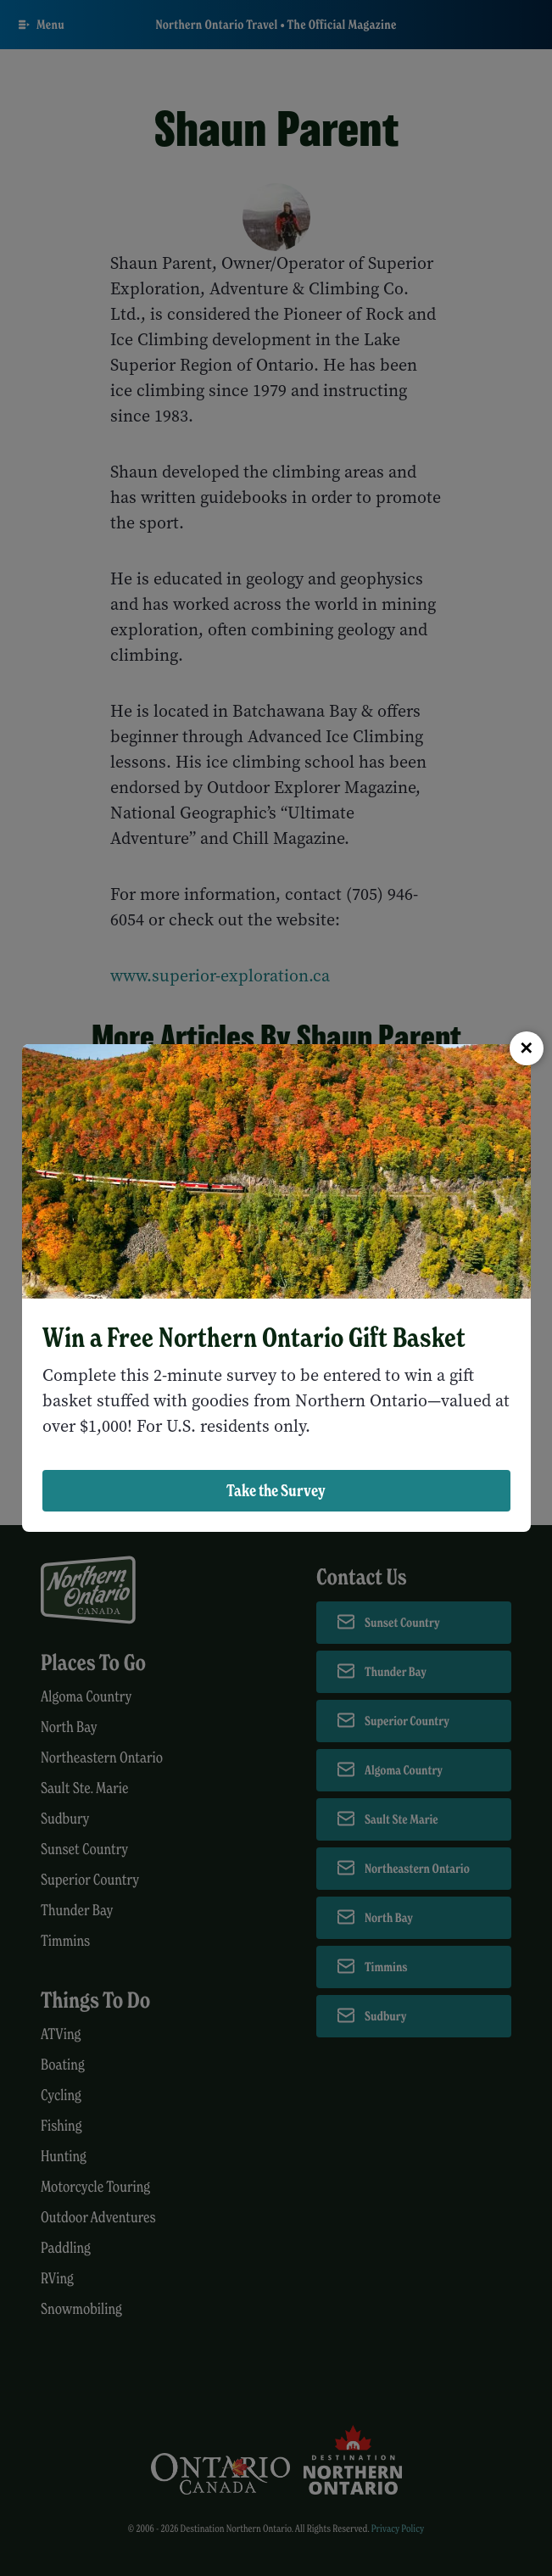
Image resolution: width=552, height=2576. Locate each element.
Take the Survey (276, 1490)
